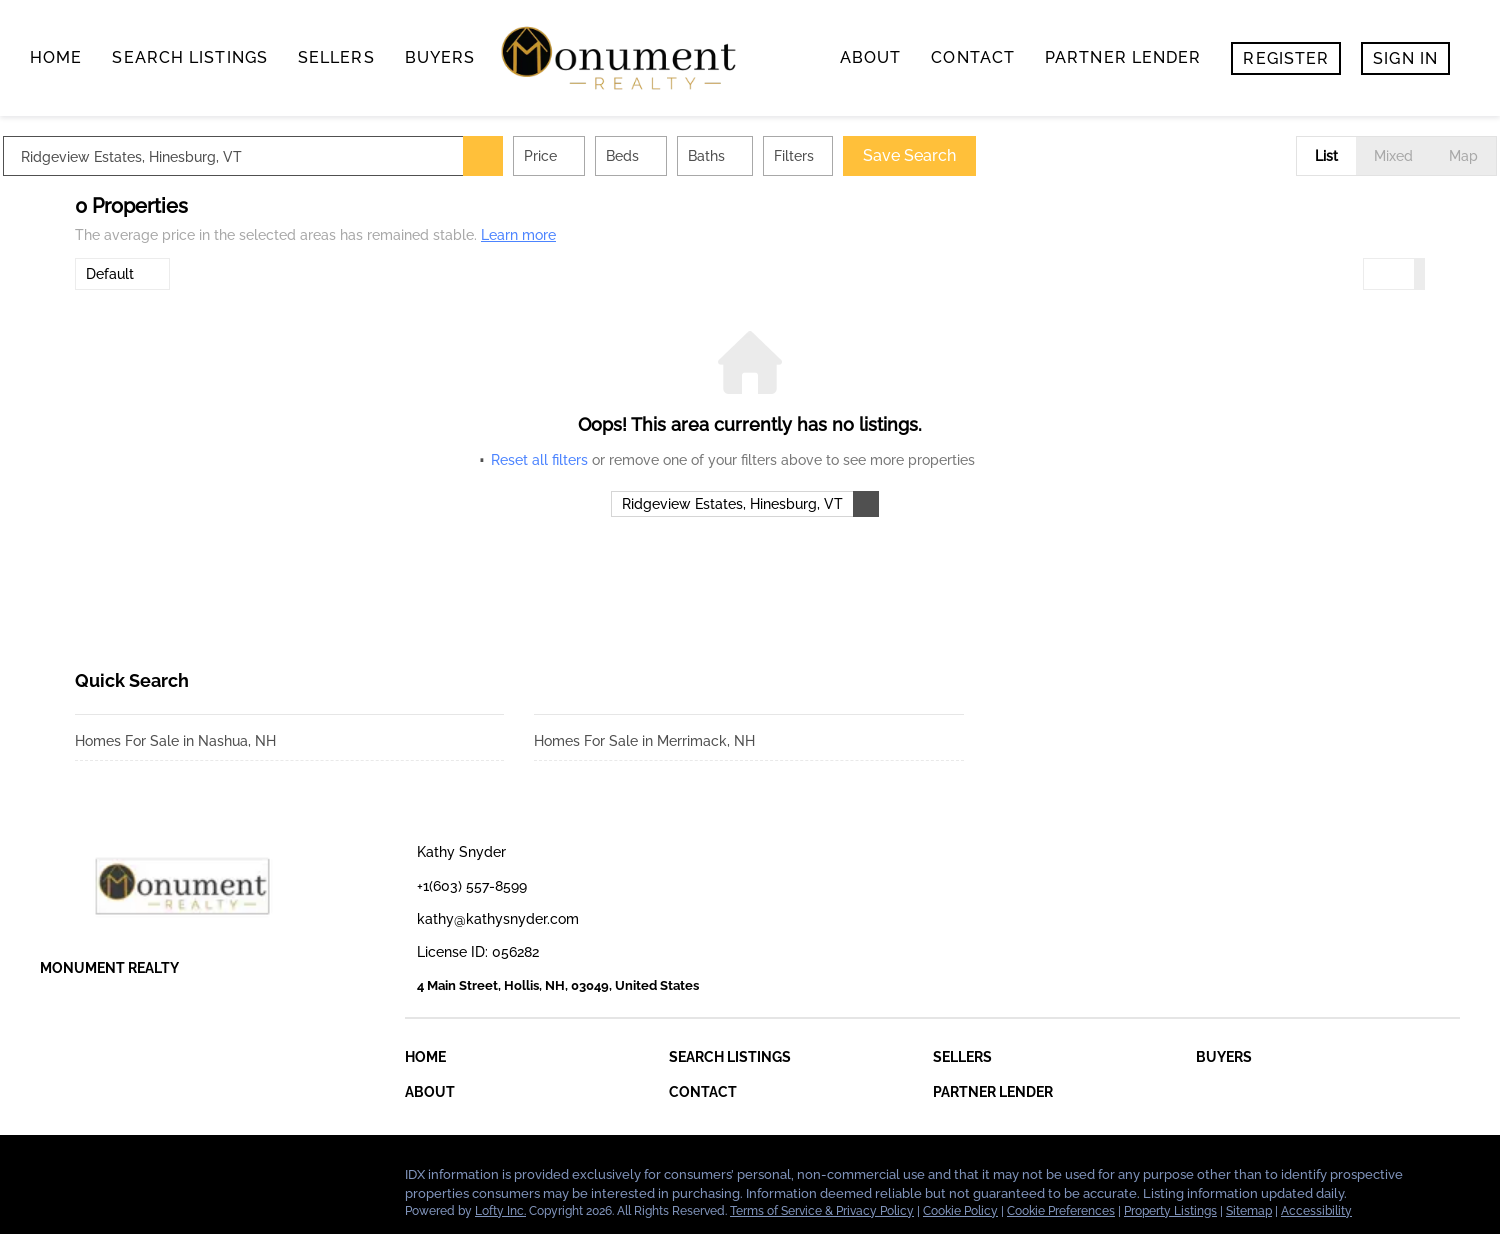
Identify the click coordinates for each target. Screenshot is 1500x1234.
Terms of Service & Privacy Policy (822, 1211)
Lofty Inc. (500, 1211)
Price (612, 156)
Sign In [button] (1405, 58)
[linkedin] (95, 1180)
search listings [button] (190, 57)
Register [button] (1286, 58)
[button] (555, 156)
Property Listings (1170, 1211)
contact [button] (973, 57)
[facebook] (55, 1180)
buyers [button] (440, 57)
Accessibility (1316, 1211)
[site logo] (197, 886)
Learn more (518, 235)
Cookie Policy (960, 1211)
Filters (866, 156)
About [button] (871, 57)
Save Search (981, 155)
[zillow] (135, 1180)
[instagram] (175, 1180)
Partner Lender (1123, 57)
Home (56, 57)
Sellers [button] (336, 57)
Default (110, 274)
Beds (694, 156)
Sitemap (1249, 1211)
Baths (778, 156)
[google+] (215, 1180)
